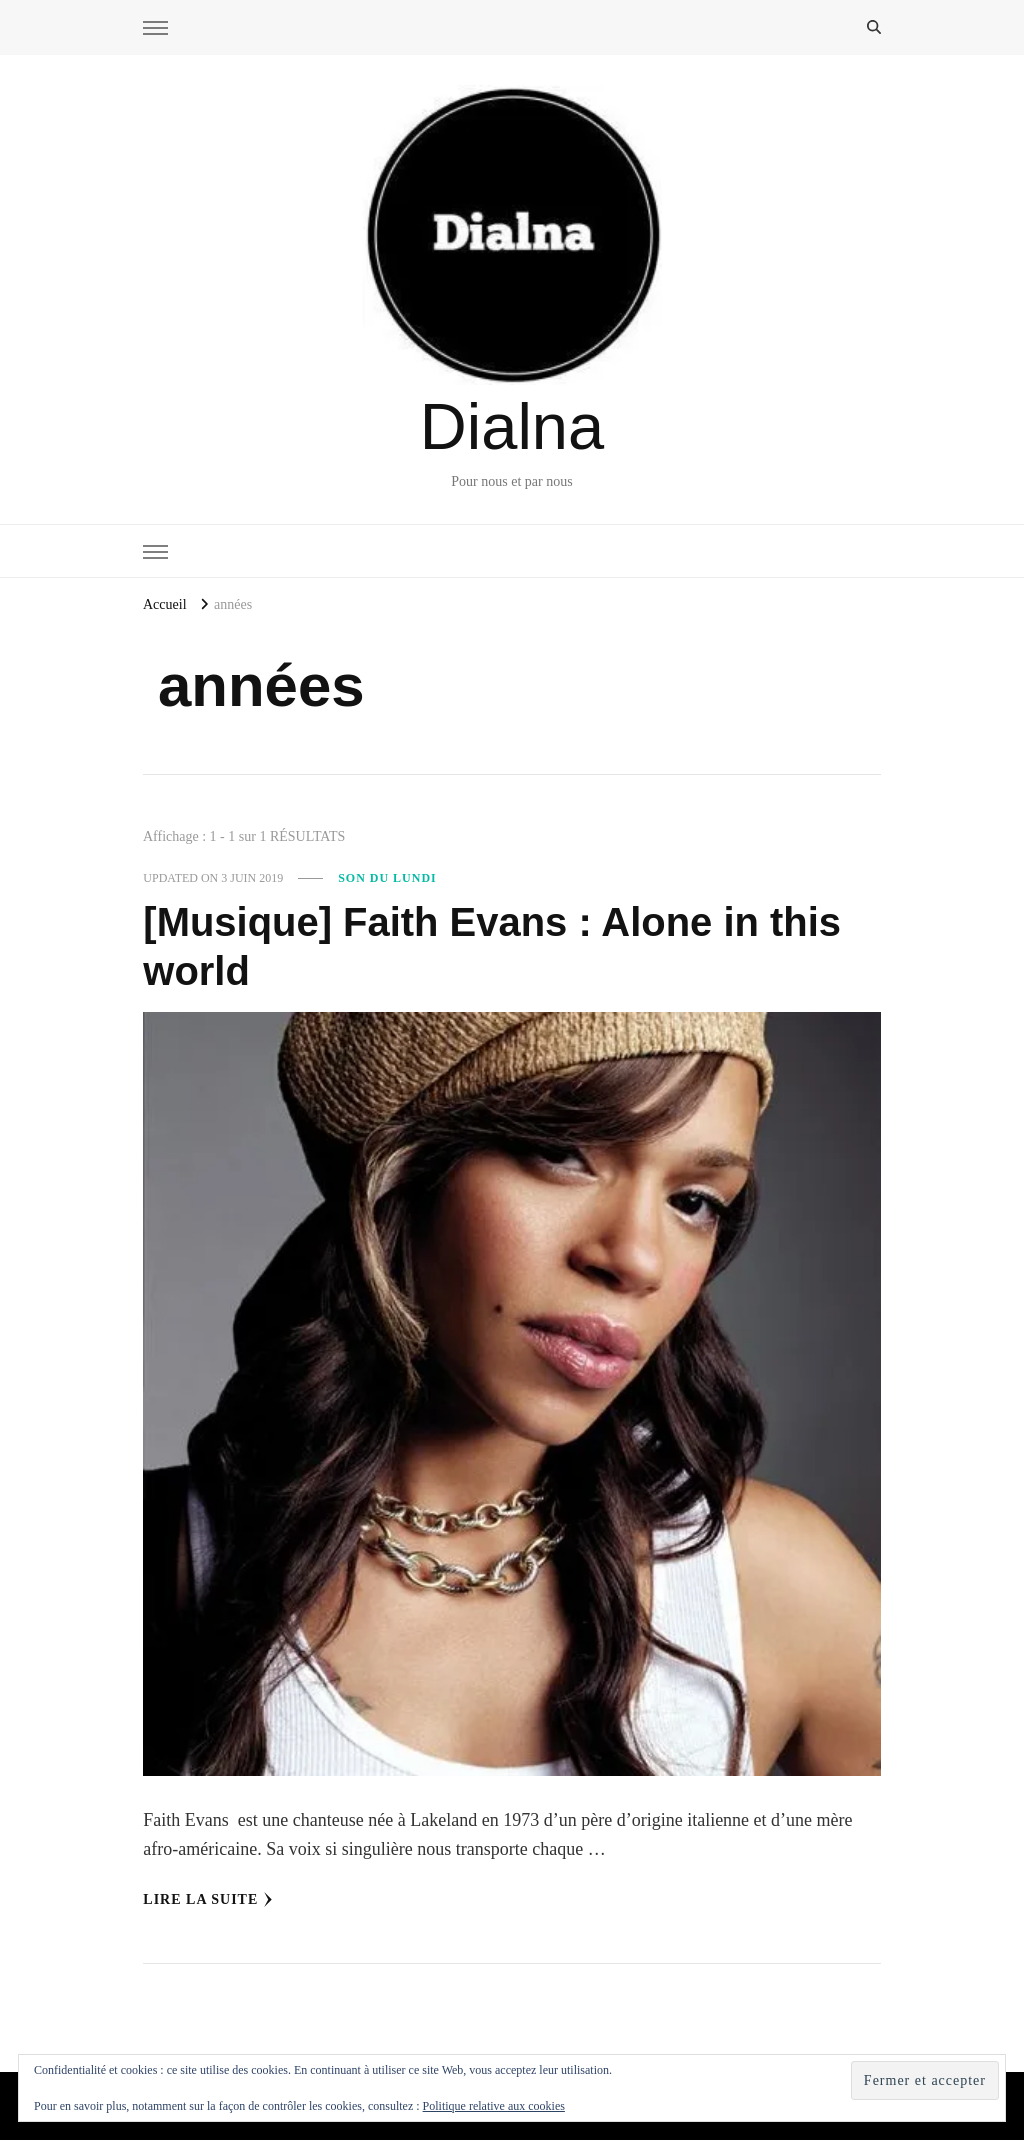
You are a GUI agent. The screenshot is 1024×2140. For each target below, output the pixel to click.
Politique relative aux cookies (494, 2106)
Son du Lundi (387, 878)
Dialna (512, 426)
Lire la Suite (208, 1900)
